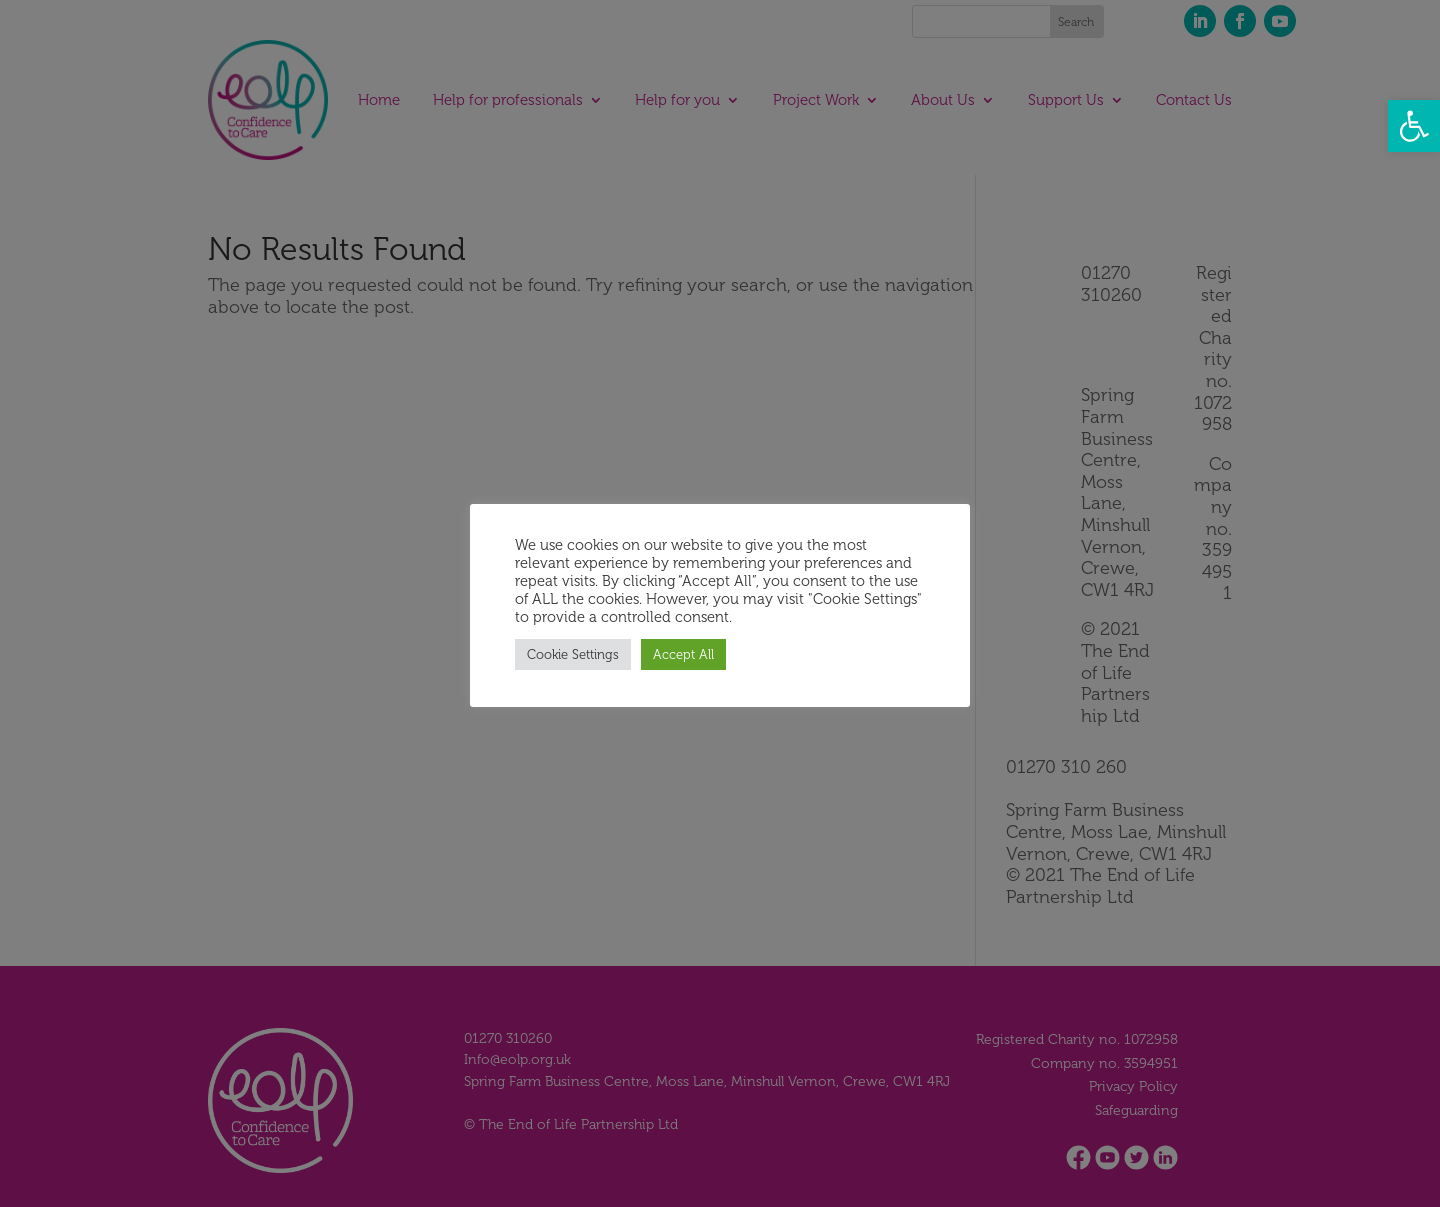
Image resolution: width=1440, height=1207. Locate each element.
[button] (1414, 126)
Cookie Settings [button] (573, 654)
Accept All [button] (683, 654)
